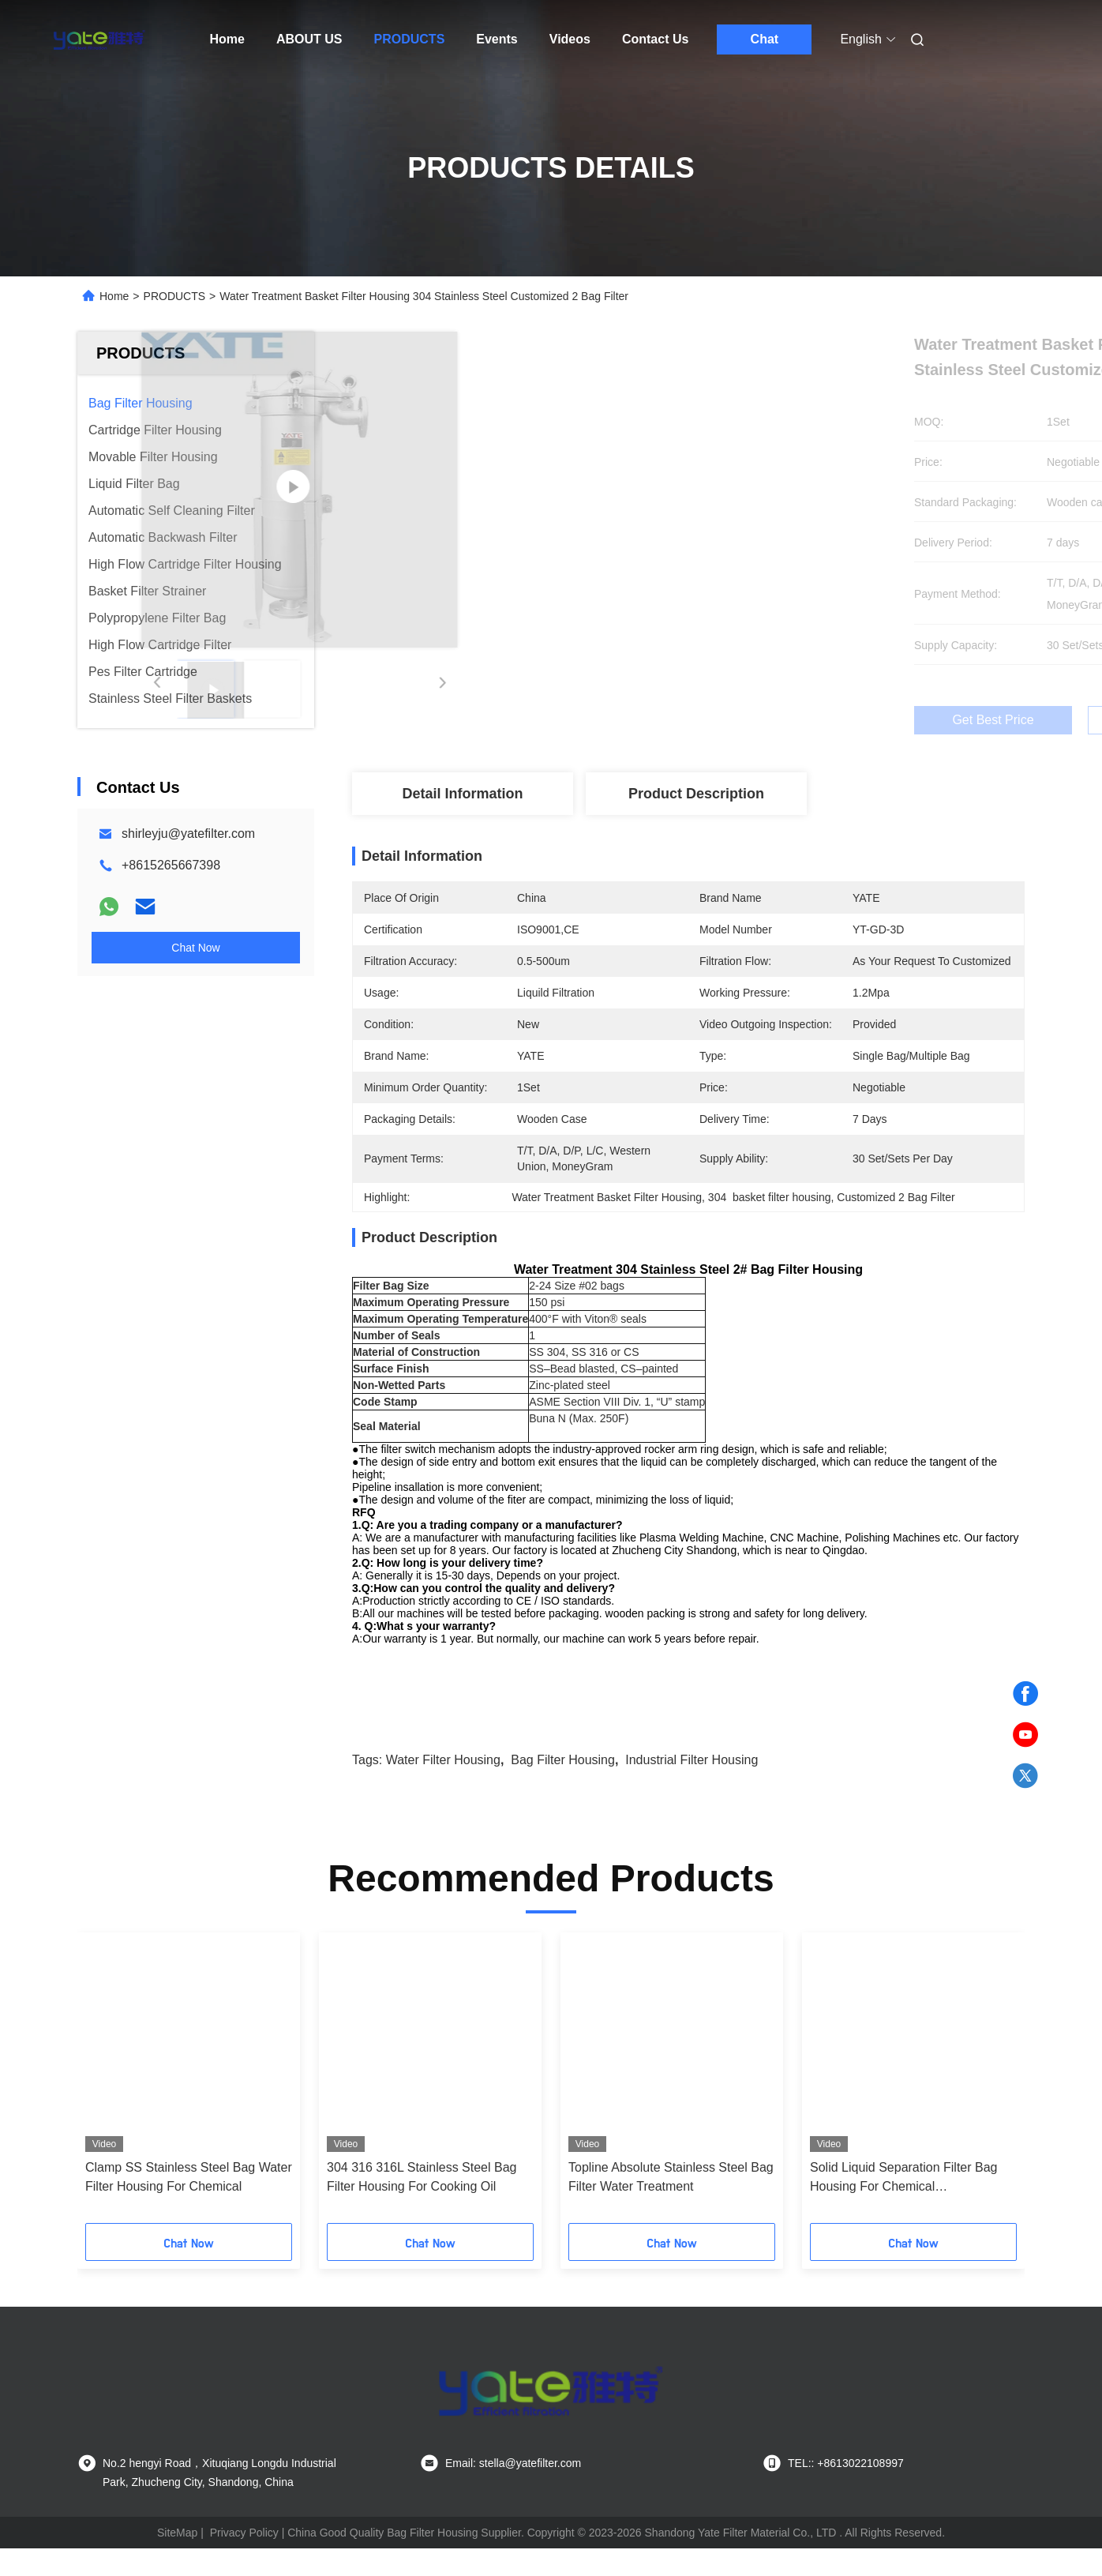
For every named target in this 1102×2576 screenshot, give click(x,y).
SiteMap (177, 2560)
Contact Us (655, 39)
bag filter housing (563, 1787)
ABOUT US (309, 39)
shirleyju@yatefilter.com (188, 833)
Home (227, 39)
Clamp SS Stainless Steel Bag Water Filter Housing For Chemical (188, 2204)
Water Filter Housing (443, 1787)
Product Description (696, 794)
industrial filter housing (691, 1787)
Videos (569, 39)
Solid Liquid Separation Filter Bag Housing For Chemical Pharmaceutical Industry (903, 2206)
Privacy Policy (244, 2560)
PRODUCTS (409, 39)
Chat (765, 39)
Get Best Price (771, 720)
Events (496, 39)
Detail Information (462, 794)
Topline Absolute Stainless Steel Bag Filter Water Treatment (671, 2204)
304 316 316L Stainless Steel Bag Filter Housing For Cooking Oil (421, 2204)
